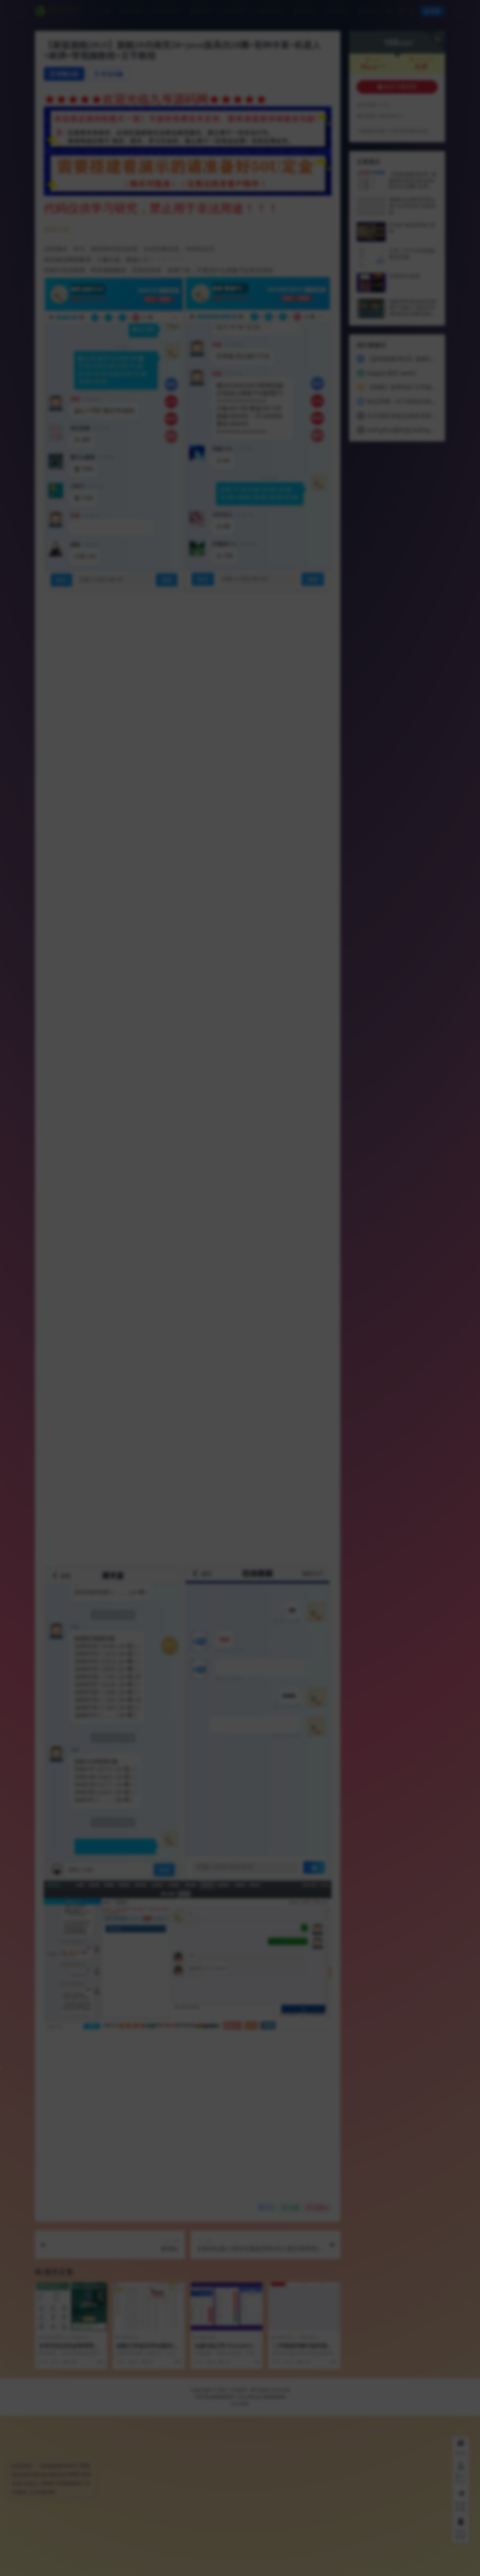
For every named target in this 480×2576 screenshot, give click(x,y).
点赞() (317, 2368)
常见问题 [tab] (108, 74)
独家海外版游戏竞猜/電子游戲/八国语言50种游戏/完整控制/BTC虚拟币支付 (413, 310)
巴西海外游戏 (404, 275)
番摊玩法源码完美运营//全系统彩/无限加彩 (412, 205)
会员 (373, 59)
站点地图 (240, 2564)
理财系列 (80, 2497)
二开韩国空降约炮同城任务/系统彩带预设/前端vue (304, 2509)
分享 (266, 2368)
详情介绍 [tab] (64, 74)
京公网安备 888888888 (262, 2557)
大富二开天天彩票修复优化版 (412, 253)
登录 (432, 11)
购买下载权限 (397, 87)
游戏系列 (285, 2497)
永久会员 (421, 59)
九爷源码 (238, 2550)
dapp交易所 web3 (391, 373)
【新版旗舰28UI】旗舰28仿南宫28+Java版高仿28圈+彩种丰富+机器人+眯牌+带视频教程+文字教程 (412, 186)
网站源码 (309, 2497)
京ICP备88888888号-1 (217, 2557)
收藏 (290, 2368)
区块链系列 (54, 2497)
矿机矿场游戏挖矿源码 (412, 227)
